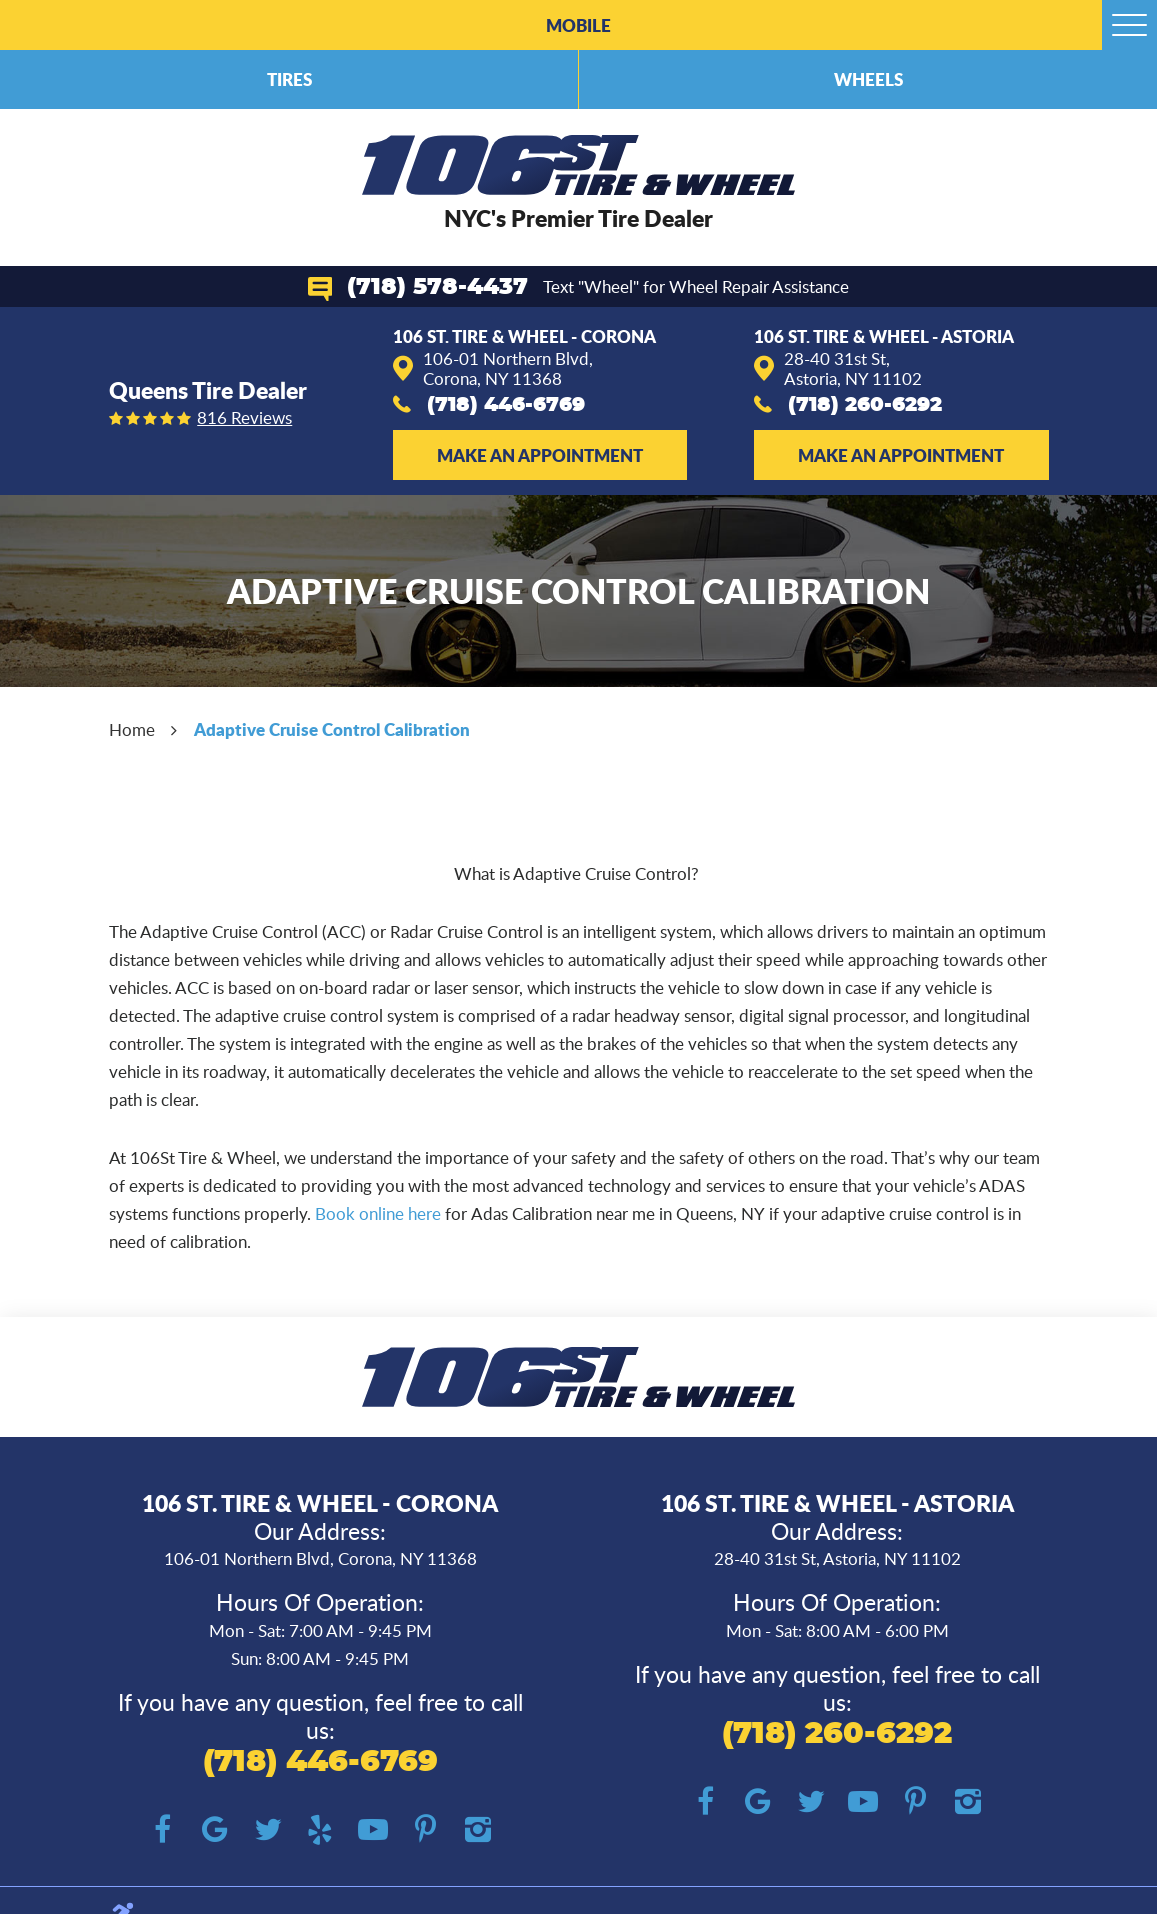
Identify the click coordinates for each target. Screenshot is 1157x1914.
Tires (289, 79)
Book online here (378, 1213)
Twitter (267, 1830)
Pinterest (425, 1830)
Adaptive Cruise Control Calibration (332, 729)
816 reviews (244, 418)
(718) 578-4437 (437, 287)
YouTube (372, 1830)
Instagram (477, 1830)
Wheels (868, 79)
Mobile (578, 25)
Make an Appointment (540, 455)
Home (132, 729)
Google (215, 1830)
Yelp (320, 1830)
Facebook (162, 1830)
